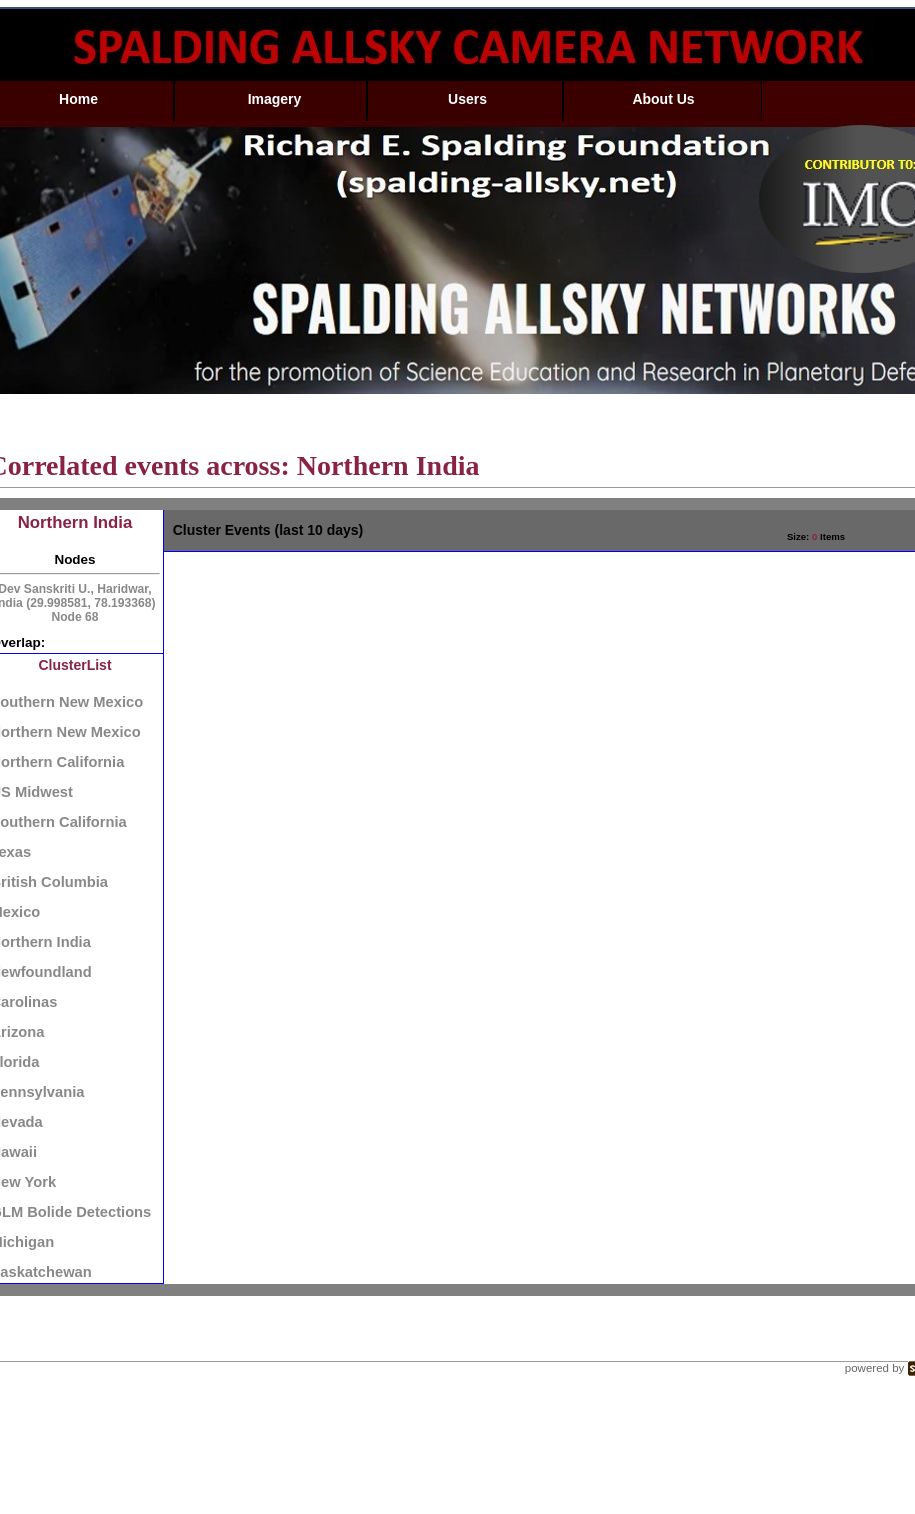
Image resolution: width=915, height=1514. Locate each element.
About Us (663, 99)
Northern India (75, 522)
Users (467, 99)
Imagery (275, 99)
